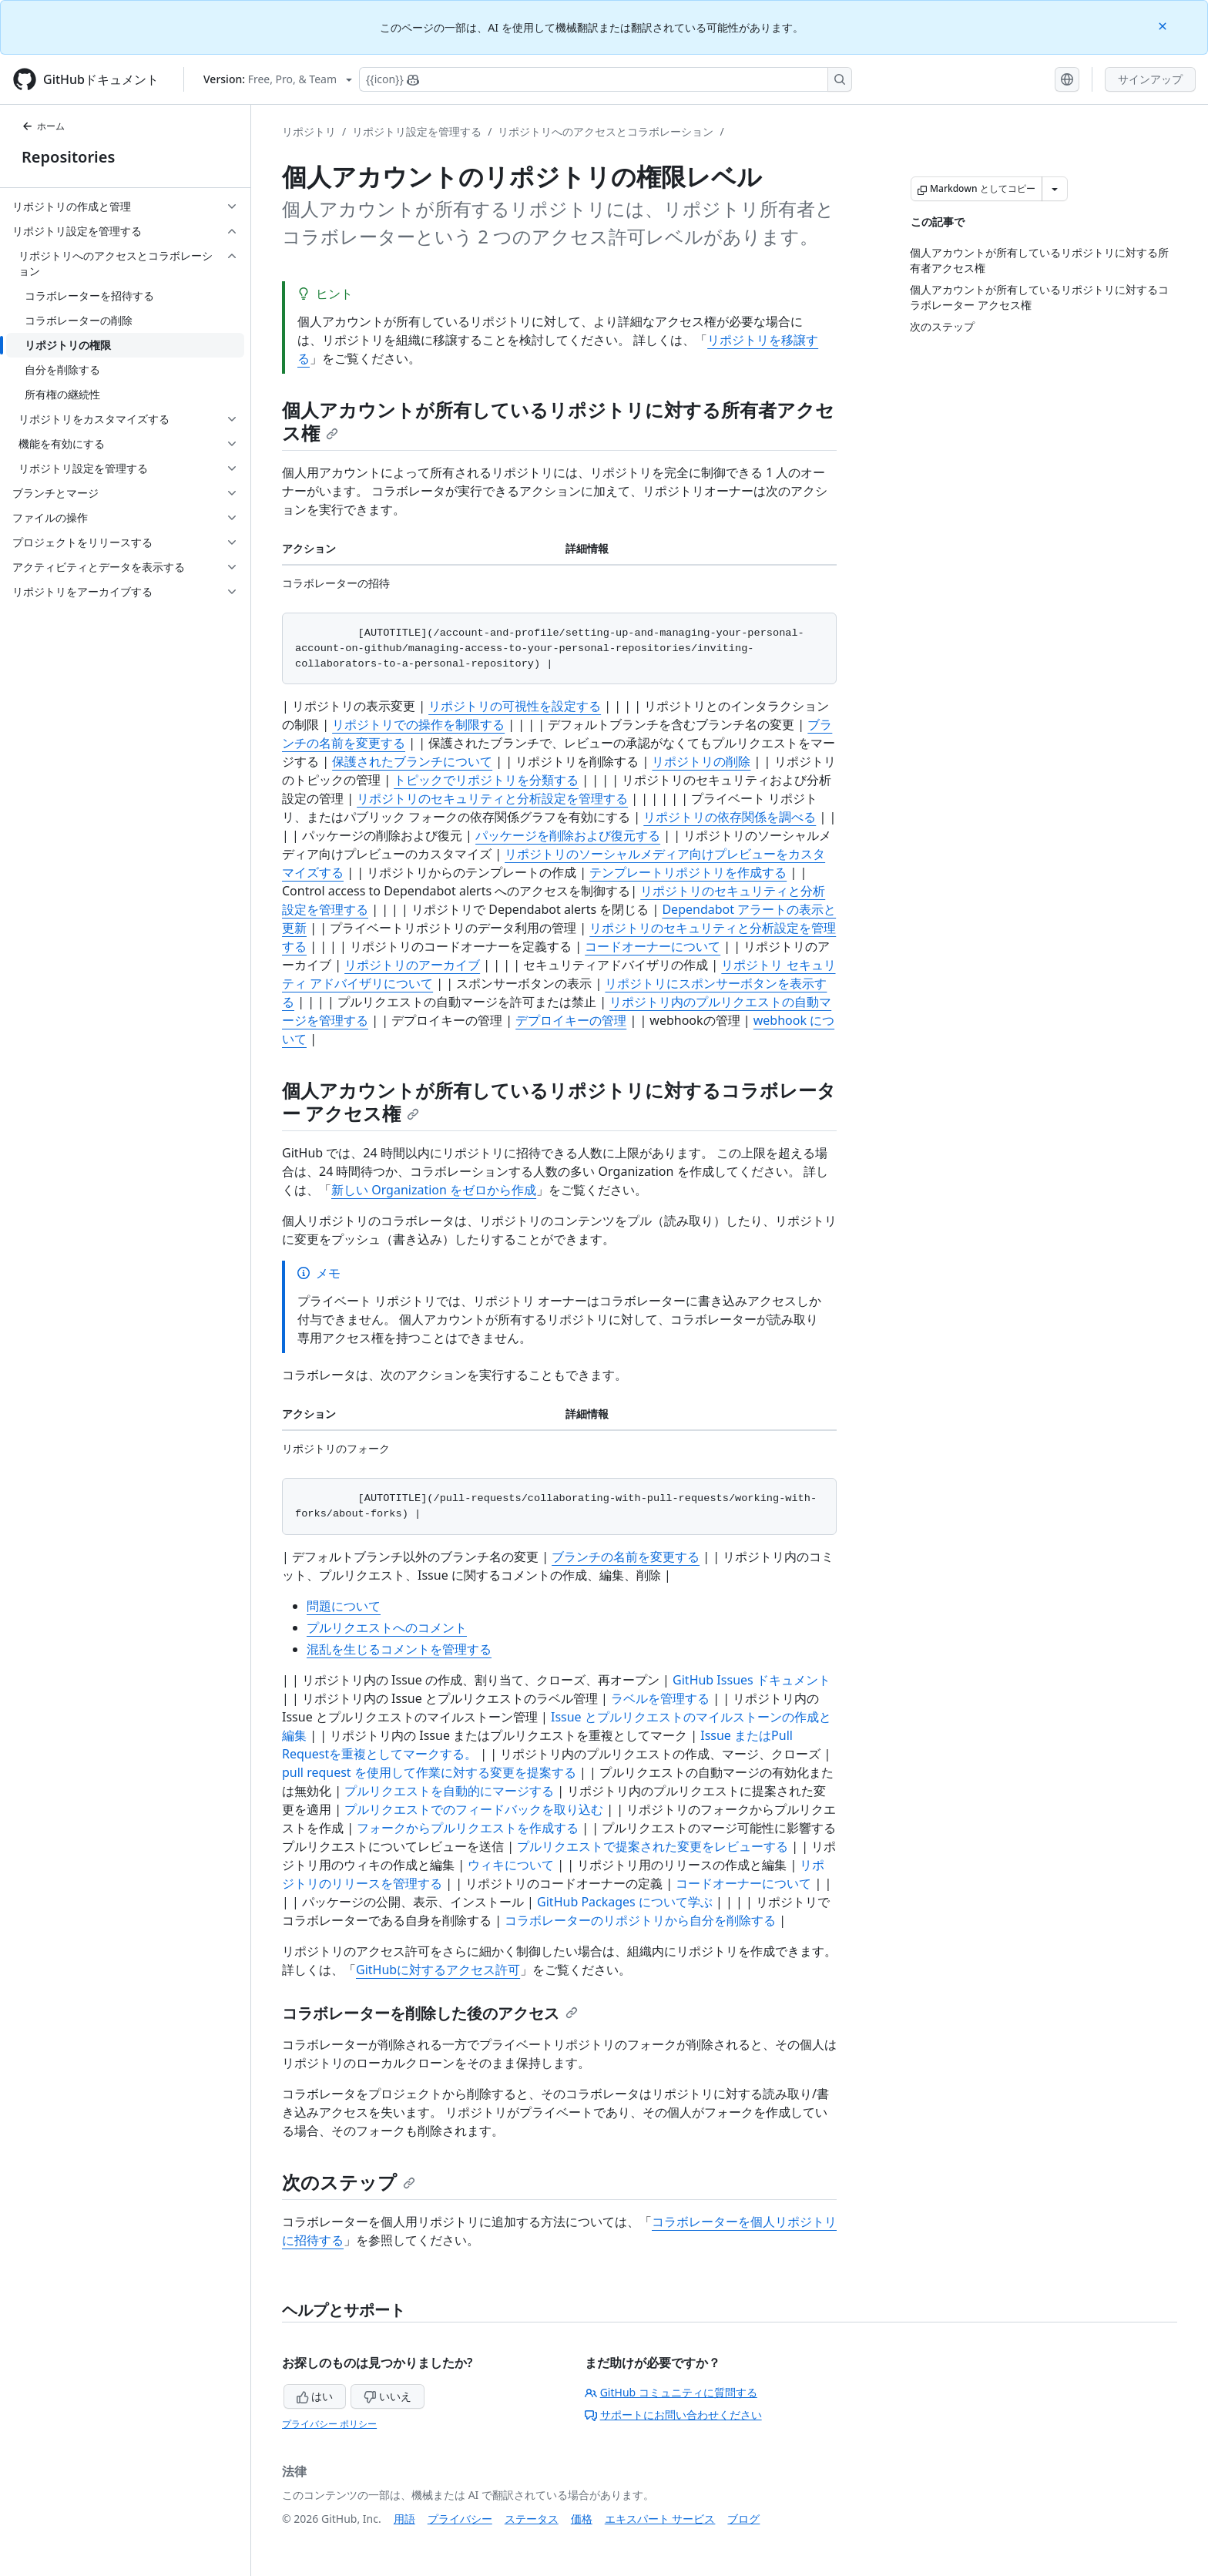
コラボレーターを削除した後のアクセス (430, 2013)
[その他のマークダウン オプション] (1055, 188)
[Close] (1164, 25)
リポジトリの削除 (701, 761)
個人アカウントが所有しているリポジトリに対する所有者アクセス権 (558, 421)
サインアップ (1150, 79)
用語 (404, 2518)
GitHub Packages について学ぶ (625, 1901)
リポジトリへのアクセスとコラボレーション (605, 131)
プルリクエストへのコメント (387, 1627)
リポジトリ (309, 131)
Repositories (68, 156)
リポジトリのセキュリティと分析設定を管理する (492, 798)
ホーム (43, 126)
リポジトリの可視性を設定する (514, 705)
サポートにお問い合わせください (673, 2414)
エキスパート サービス (660, 2518)
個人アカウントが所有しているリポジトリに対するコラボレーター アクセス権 (559, 1101)
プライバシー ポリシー (329, 2423)
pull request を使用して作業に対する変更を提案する (429, 1772)
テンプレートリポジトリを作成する (688, 872)
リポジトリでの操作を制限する (418, 724)
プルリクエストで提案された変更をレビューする (652, 1846)
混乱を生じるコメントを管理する (399, 1649)
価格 (581, 2518)
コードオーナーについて (652, 946)
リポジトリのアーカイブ (412, 964)
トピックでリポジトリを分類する (486, 779)
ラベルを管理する (660, 1698)
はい (315, 2396)
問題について (344, 1605)
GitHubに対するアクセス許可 (438, 1969)
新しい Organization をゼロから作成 (433, 1189)
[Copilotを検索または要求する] (605, 79)
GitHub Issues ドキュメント (751, 1679)
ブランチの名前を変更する (626, 1556)
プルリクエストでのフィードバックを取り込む (473, 1809)
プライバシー (460, 2518)
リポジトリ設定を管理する (417, 131)
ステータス (532, 2518)
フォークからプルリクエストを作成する (468, 1827)
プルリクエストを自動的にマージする (449, 1790)
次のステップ (348, 2182)
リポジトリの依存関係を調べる (729, 816)
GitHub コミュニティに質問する (671, 2392)
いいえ (387, 2396)
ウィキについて (511, 1864)
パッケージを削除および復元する (567, 835)
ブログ (743, 2518)
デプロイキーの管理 (570, 1020)
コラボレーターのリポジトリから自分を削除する (640, 1920)
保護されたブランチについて (412, 761)
